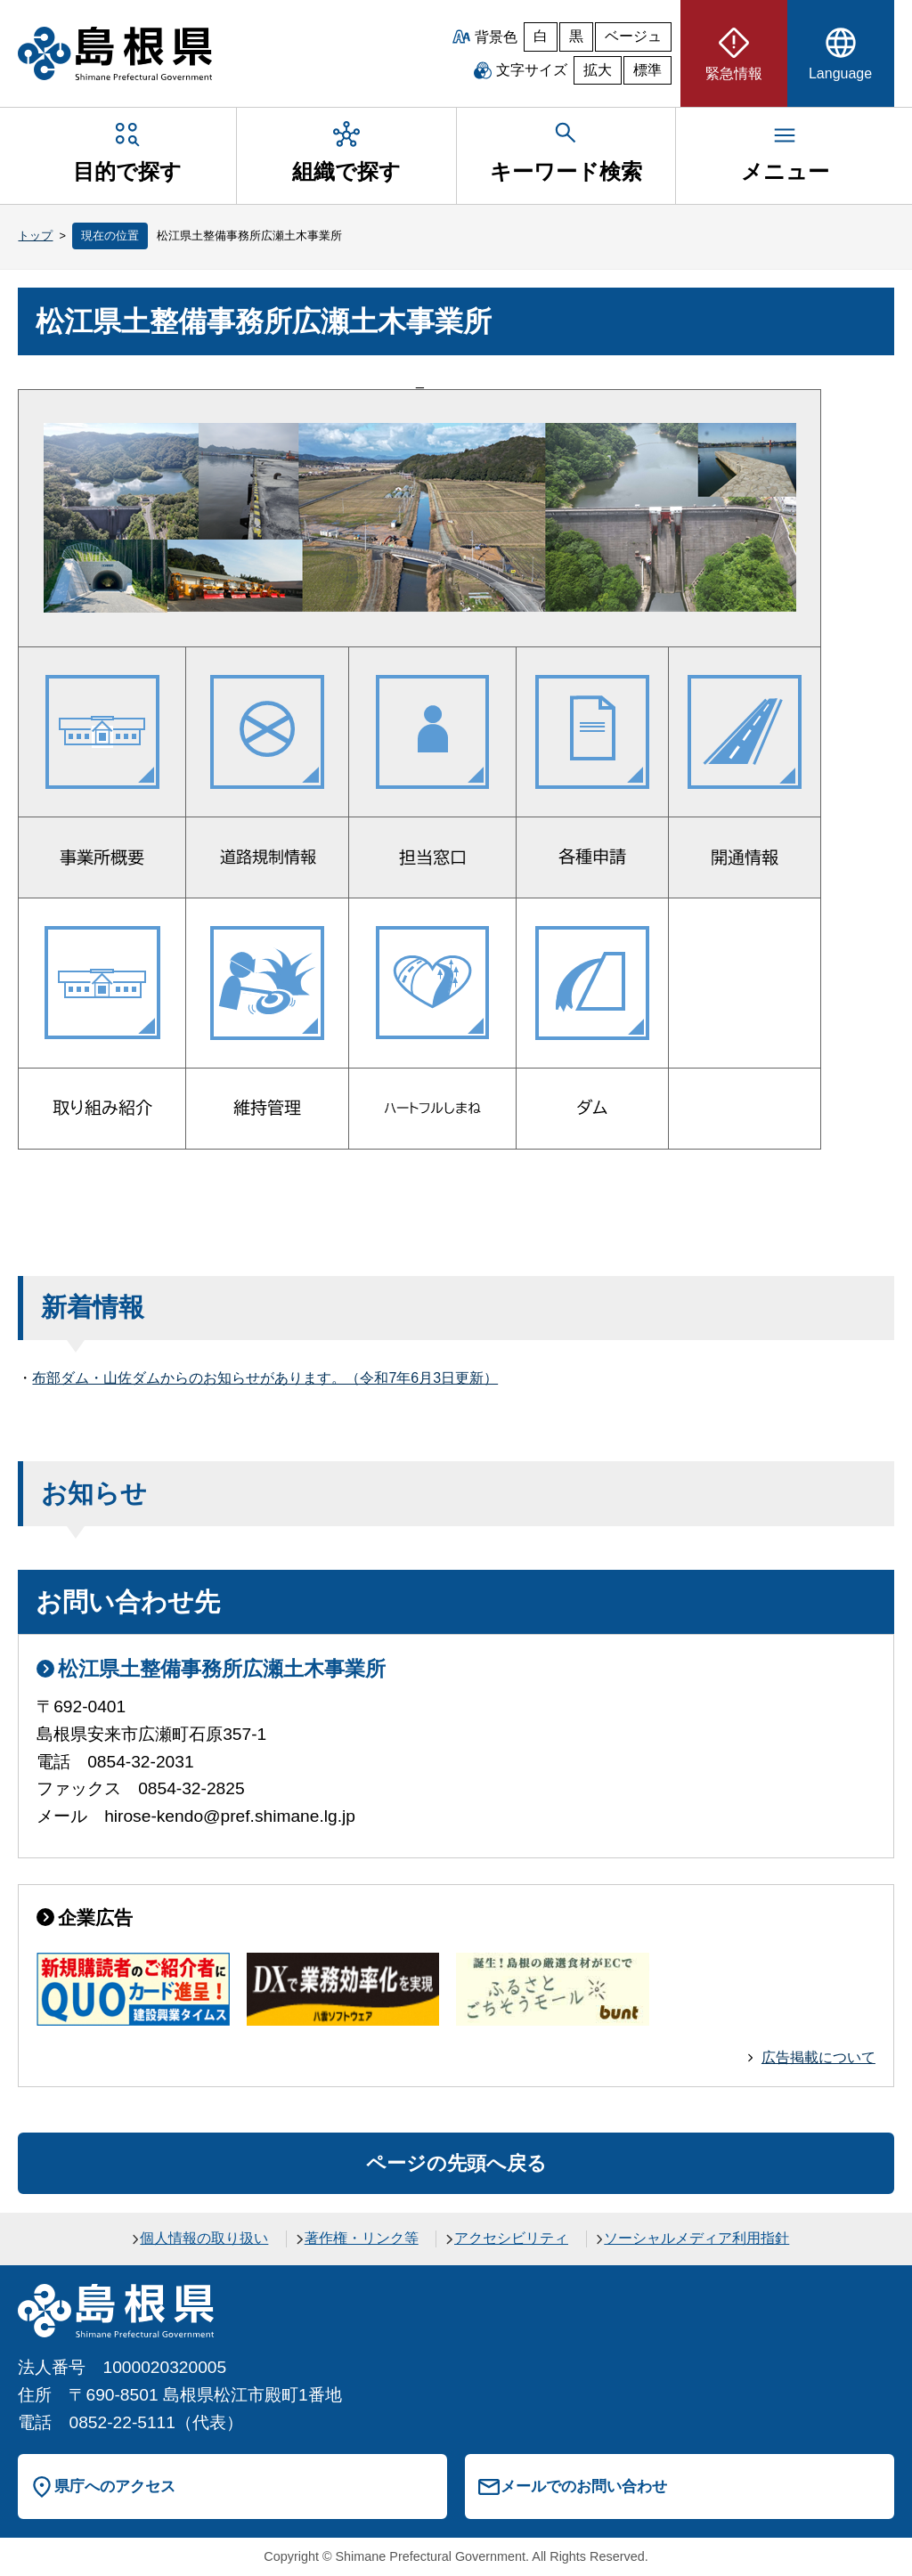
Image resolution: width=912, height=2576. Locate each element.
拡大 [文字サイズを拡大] (597, 69)
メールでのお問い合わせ (584, 2486)
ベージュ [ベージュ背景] (633, 36)
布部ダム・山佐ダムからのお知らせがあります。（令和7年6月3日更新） (265, 1378)
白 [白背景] (540, 36)
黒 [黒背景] (576, 36)
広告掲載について (818, 2057)
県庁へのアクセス (114, 2486)
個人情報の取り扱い (204, 2238)
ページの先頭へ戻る (456, 2163)
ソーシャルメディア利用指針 (696, 2238)
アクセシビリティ (511, 2238)
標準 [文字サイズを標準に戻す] (647, 69)
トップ (35, 235)
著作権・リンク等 (362, 2238)
